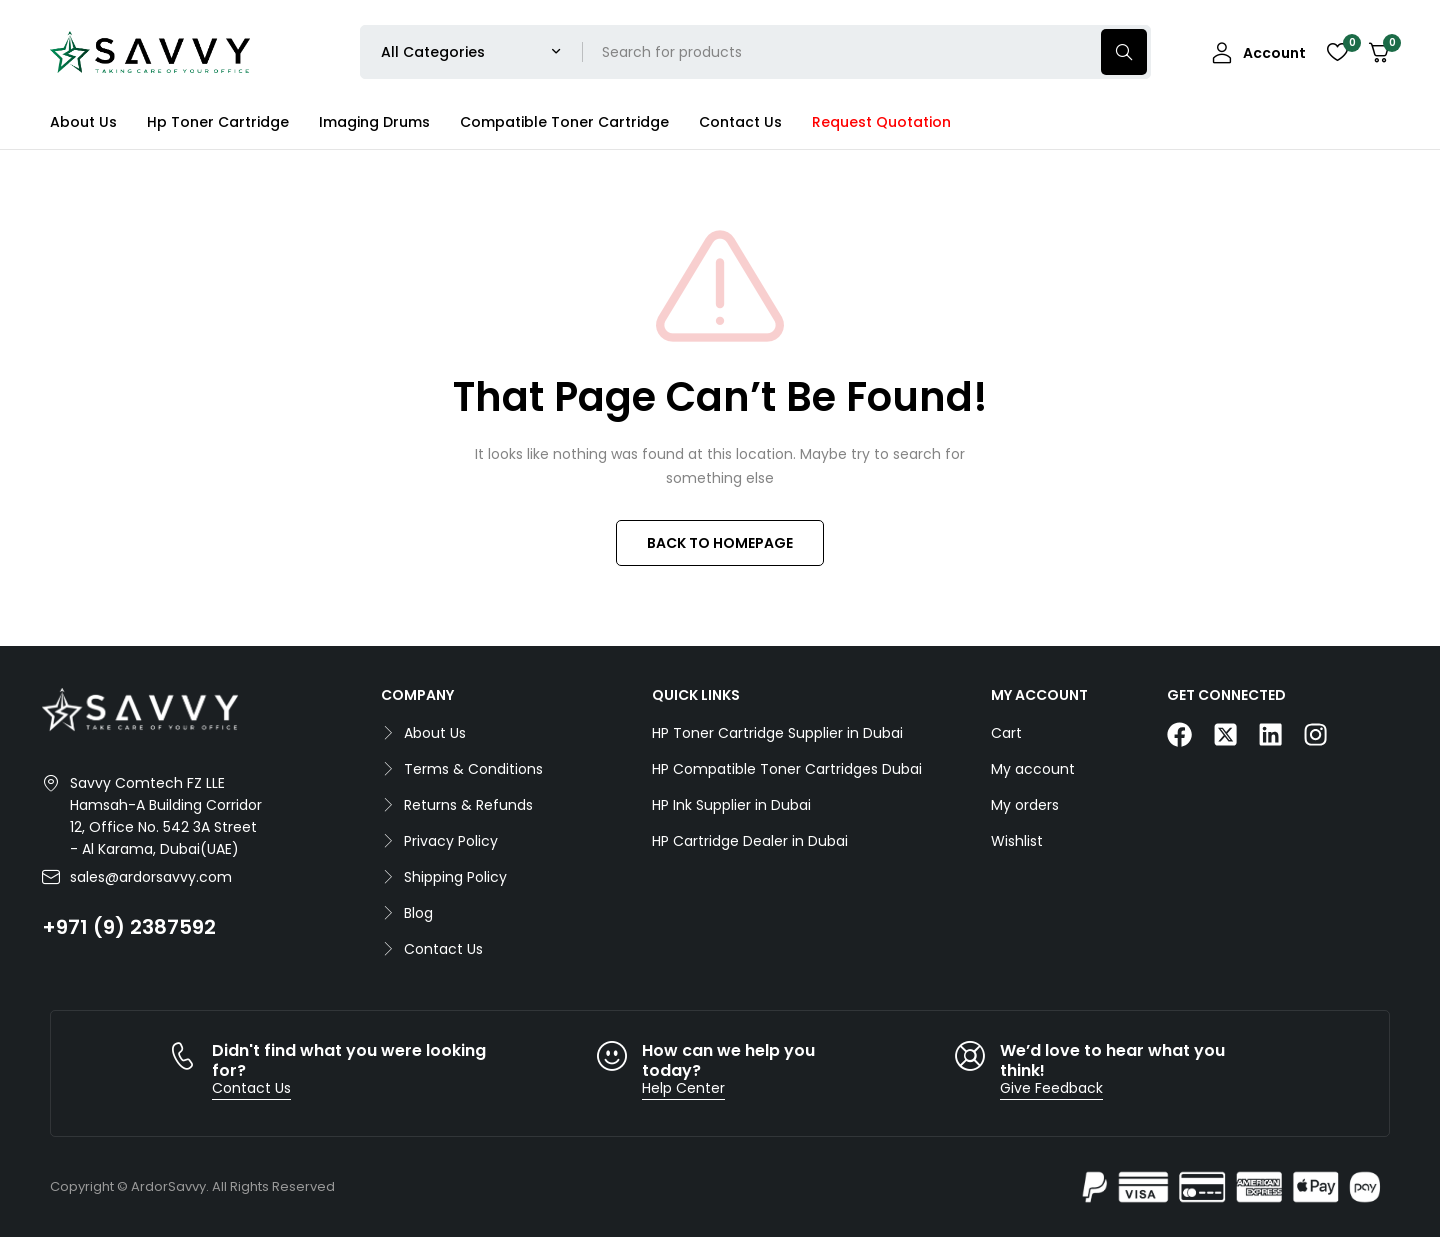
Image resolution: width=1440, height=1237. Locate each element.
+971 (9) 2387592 (129, 927)
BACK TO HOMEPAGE (720, 543)
